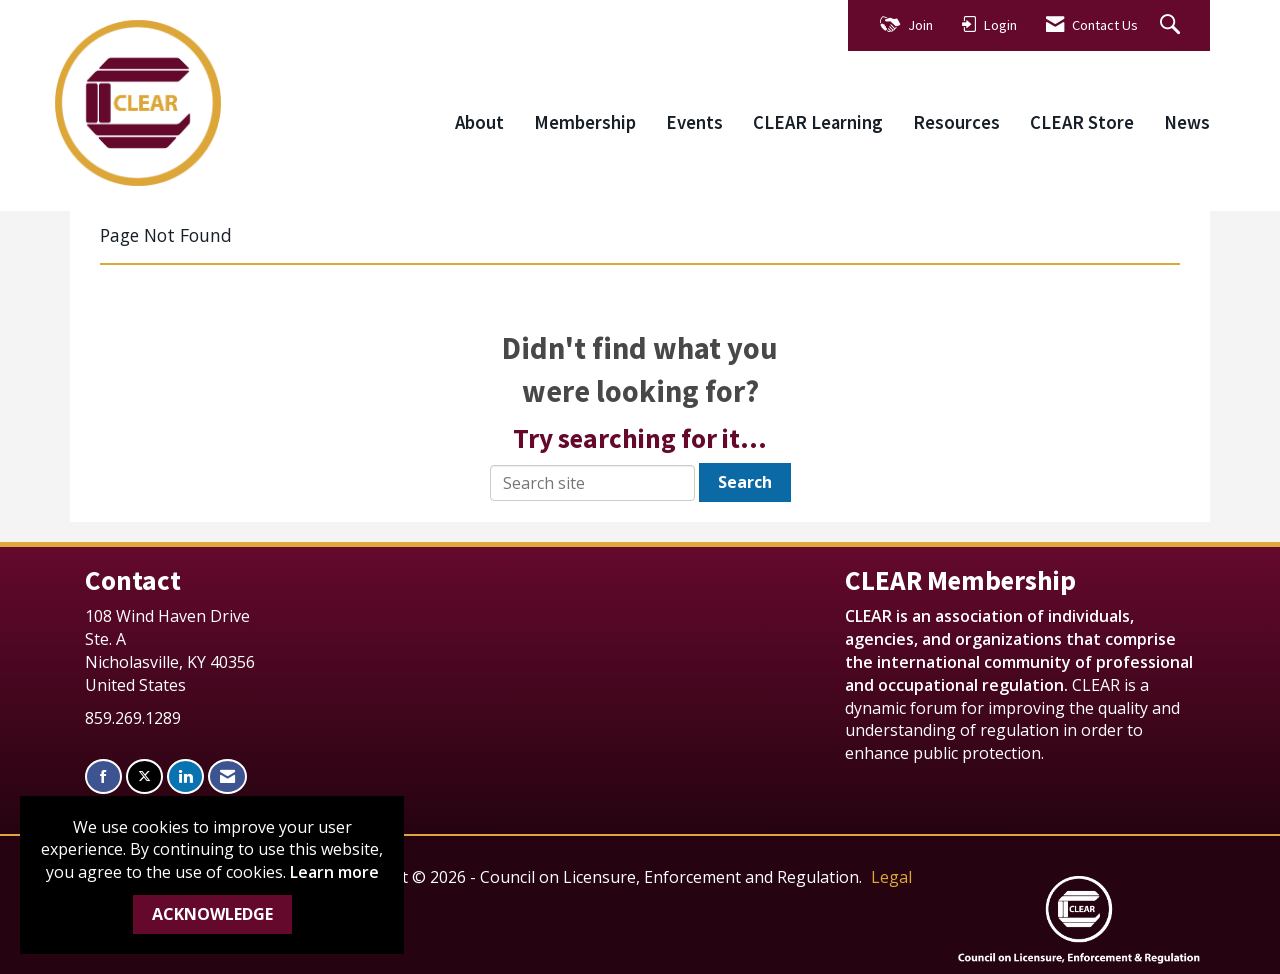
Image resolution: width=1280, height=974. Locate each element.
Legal (891, 877)
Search (745, 482)
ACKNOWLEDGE (212, 914)
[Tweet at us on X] (144, 776)
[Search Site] (1172, 25)
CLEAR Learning (818, 122)
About (479, 122)
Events (694, 122)
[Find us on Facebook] (103, 776)
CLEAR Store (1082, 122)
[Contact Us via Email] (227, 776)
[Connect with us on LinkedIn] (185, 776)
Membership (585, 122)
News (1187, 122)
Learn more (334, 872)
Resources (956, 122)
